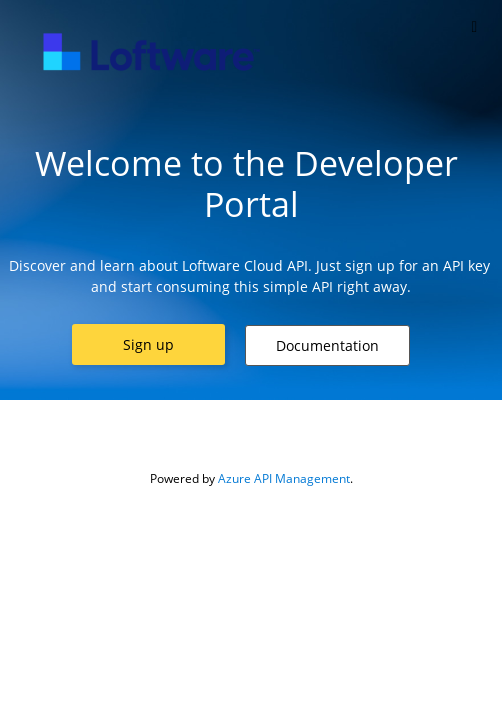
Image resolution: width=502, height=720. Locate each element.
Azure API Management (284, 478)
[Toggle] (474, 26)
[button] (148, 344)
